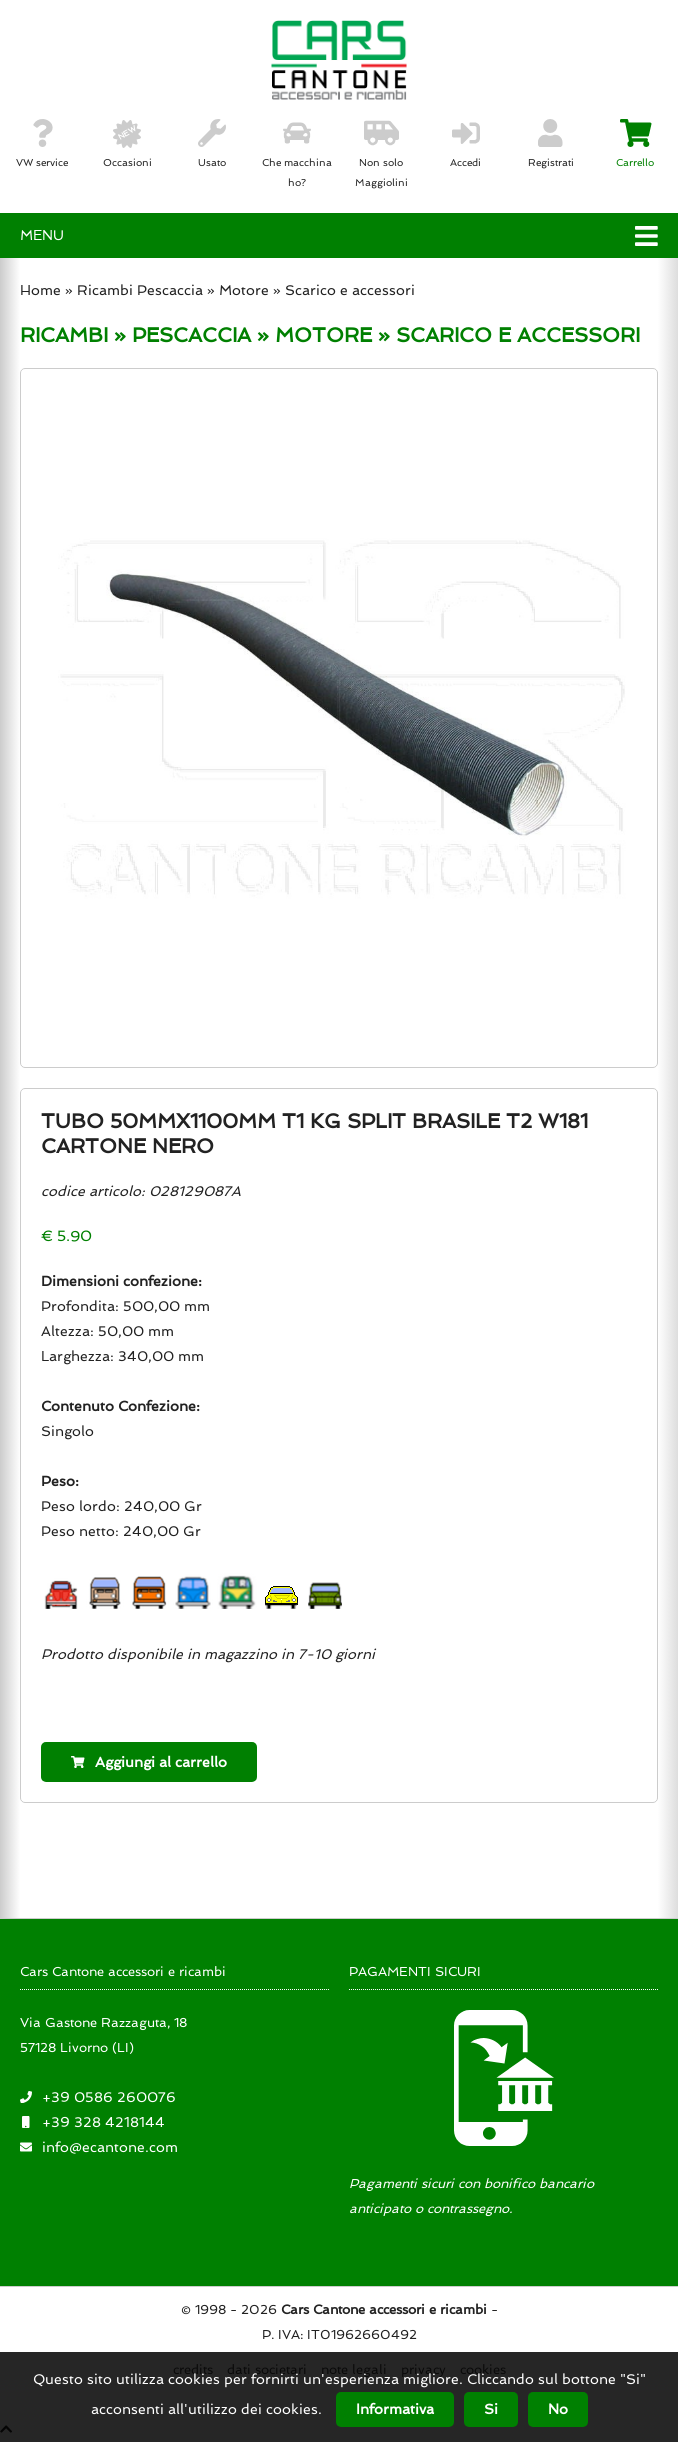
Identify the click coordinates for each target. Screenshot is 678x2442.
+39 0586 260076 (109, 2097)
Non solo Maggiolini (381, 154)
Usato (212, 144)
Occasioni (127, 144)
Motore (244, 290)
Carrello (635, 144)
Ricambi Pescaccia (140, 290)
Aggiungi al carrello (149, 1762)
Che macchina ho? (297, 154)
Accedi (465, 144)
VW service (42, 144)
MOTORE (323, 335)
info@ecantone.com (110, 2147)
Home (40, 290)
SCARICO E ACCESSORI (518, 335)
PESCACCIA (191, 335)
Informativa (395, 2409)
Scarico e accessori (350, 290)
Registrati (551, 144)
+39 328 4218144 (103, 2122)
